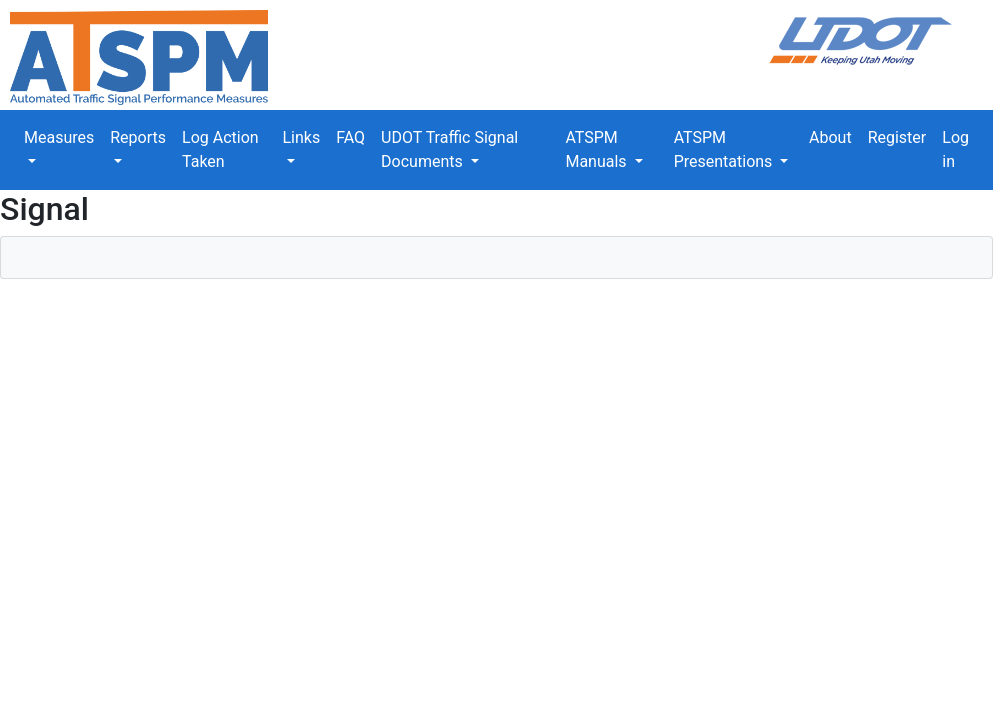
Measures (59, 137)
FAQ (350, 137)
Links (301, 137)
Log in (955, 149)
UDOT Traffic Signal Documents (449, 149)
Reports (138, 137)
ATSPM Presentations (725, 149)
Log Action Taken (220, 149)
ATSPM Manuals (597, 149)
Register (897, 137)
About (830, 137)
